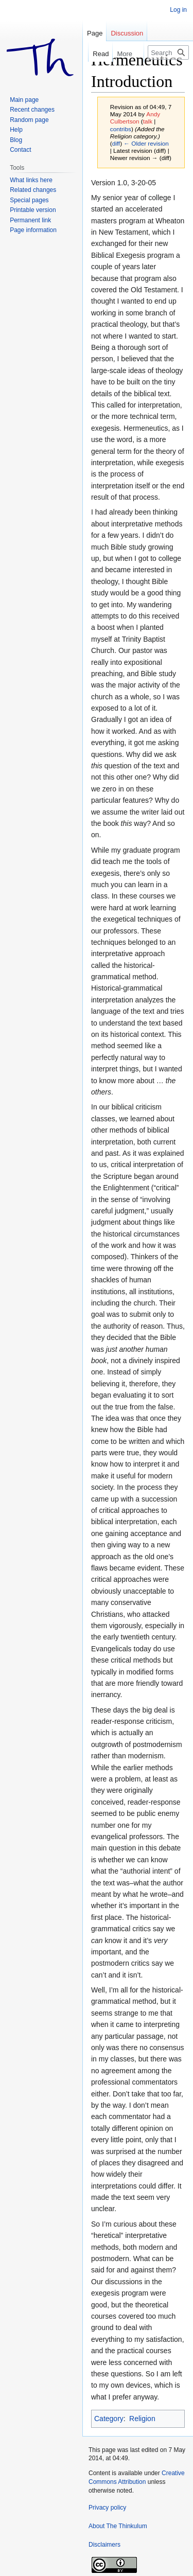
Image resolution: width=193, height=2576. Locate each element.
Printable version (33, 210)
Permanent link (30, 220)
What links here (31, 180)
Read (95, 54)
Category (109, 2418)
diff (116, 143)
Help (16, 129)
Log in (178, 9)
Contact (20, 149)
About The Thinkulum (118, 2526)
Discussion (127, 33)
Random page (29, 119)
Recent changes (32, 109)
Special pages (29, 200)
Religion (142, 2418)
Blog (16, 140)
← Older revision (146, 143)
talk (147, 121)
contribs (120, 129)
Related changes (33, 189)
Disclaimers (104, 2544)
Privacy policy (107, 2507)
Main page (24, 99)
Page (94, 33)
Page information (33, 230)
